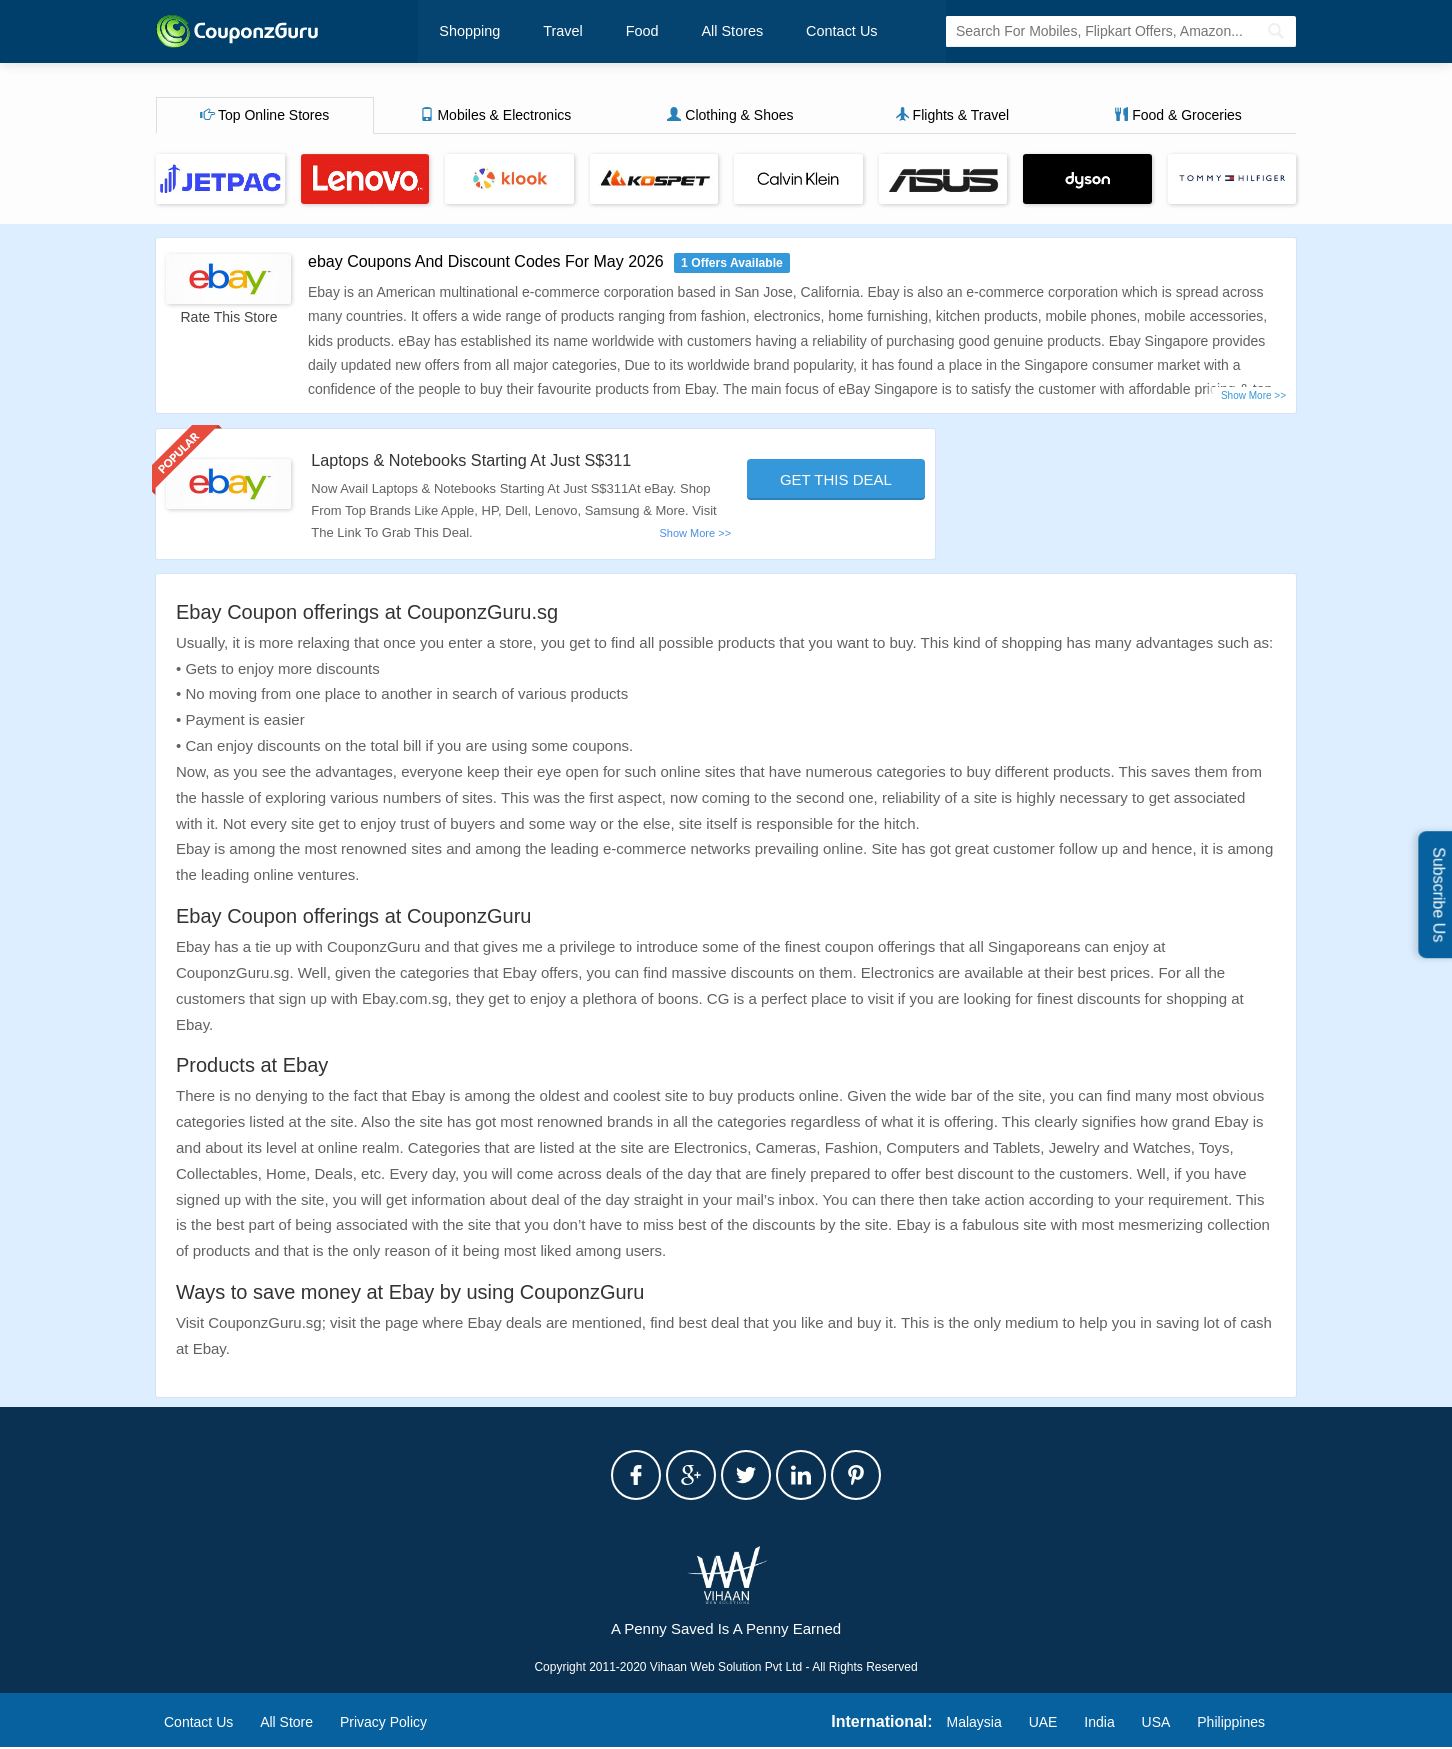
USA (1156, 1724)
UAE (1043, 1724)
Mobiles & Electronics (496, 117)
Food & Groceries (1178, 117)
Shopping (468, 32)
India (1099, 1724)
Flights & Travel (952, 117)
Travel (551, 32)
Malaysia (974, 1724)
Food (620, 32)
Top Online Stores (264, 117)
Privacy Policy (383, 1724)
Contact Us (798, 32)
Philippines (1231, 1724)
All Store (286, 1724)
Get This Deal (836, 481)
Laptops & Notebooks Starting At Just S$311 (488, 462)
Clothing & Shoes (730, 117)
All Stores (700, 32)
